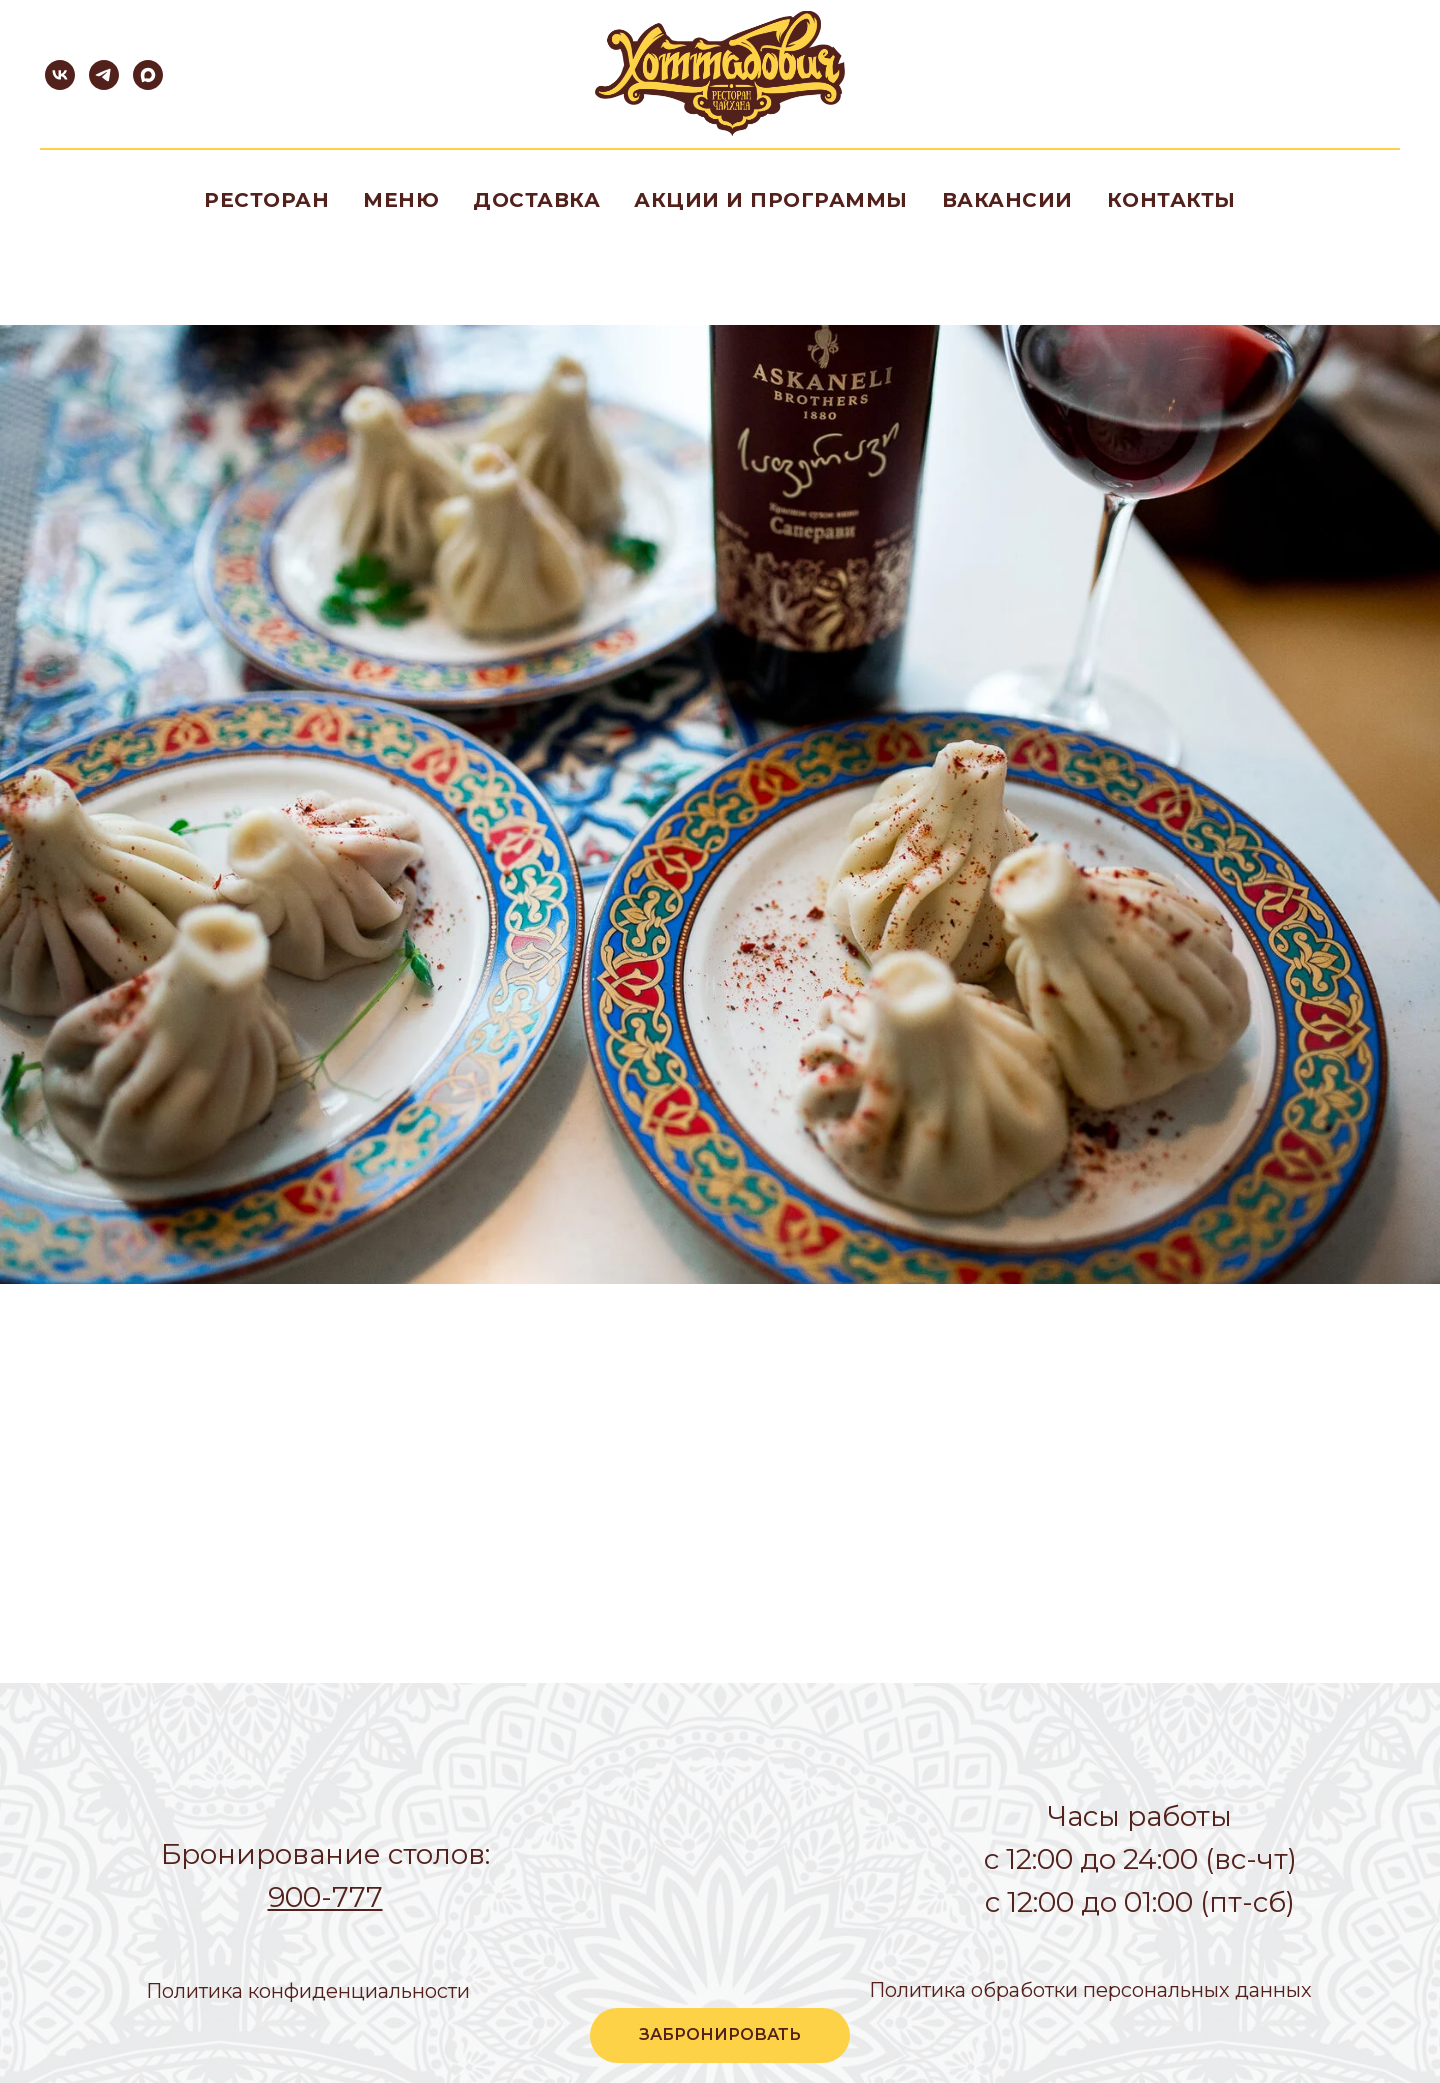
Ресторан (266, 200)
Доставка (536, 200)
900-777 (325, 1897)
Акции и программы (771, 200)
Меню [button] (401, 200)
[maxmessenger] (148, 75)
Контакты (1171, 200)
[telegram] (104, 75)
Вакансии (1007, 200)
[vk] (60, 75)
